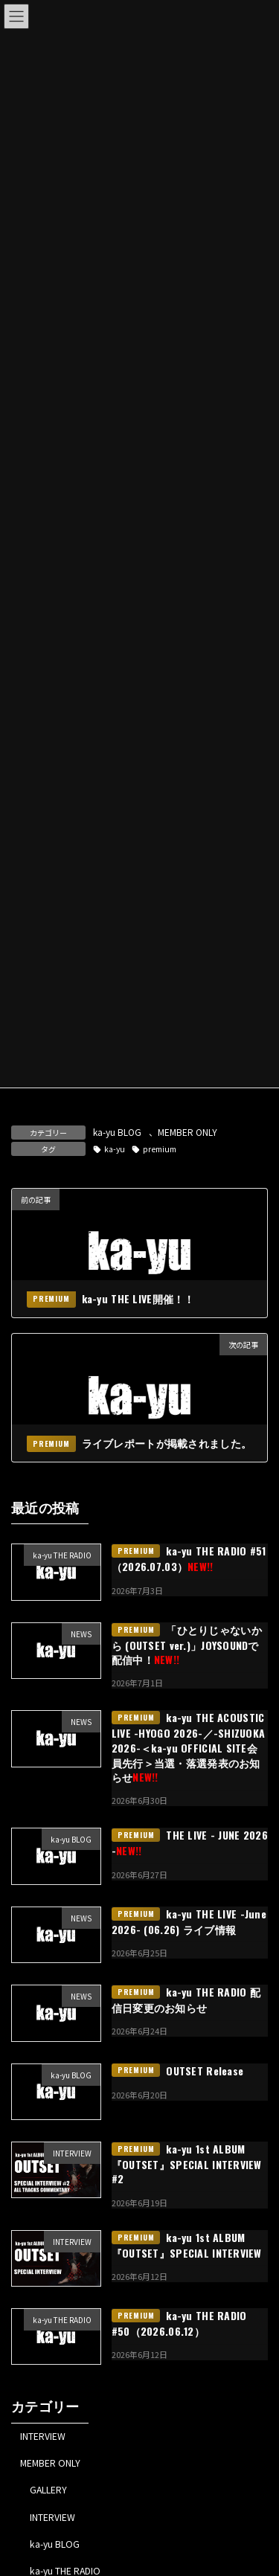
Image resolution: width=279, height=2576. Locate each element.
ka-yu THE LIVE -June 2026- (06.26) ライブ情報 (189, 1921)
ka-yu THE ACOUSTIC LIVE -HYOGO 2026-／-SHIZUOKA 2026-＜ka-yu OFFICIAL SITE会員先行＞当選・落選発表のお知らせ (189, 1747)
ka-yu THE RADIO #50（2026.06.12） (179, 2323)
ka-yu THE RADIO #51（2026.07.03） (189, 1559)
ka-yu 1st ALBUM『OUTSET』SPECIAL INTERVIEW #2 (187, 2164)
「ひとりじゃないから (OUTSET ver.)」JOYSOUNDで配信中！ (187, 1645)
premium (159, 1148)
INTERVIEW (42, 2436)
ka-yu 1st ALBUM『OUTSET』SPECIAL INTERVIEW (187, 2245)
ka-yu (114, 1148)
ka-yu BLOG (117, 1131)
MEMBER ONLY (187, 1131)
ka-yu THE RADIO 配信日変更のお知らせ (186, 1999)
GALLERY (48, 2490)
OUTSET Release (204, 2070)
